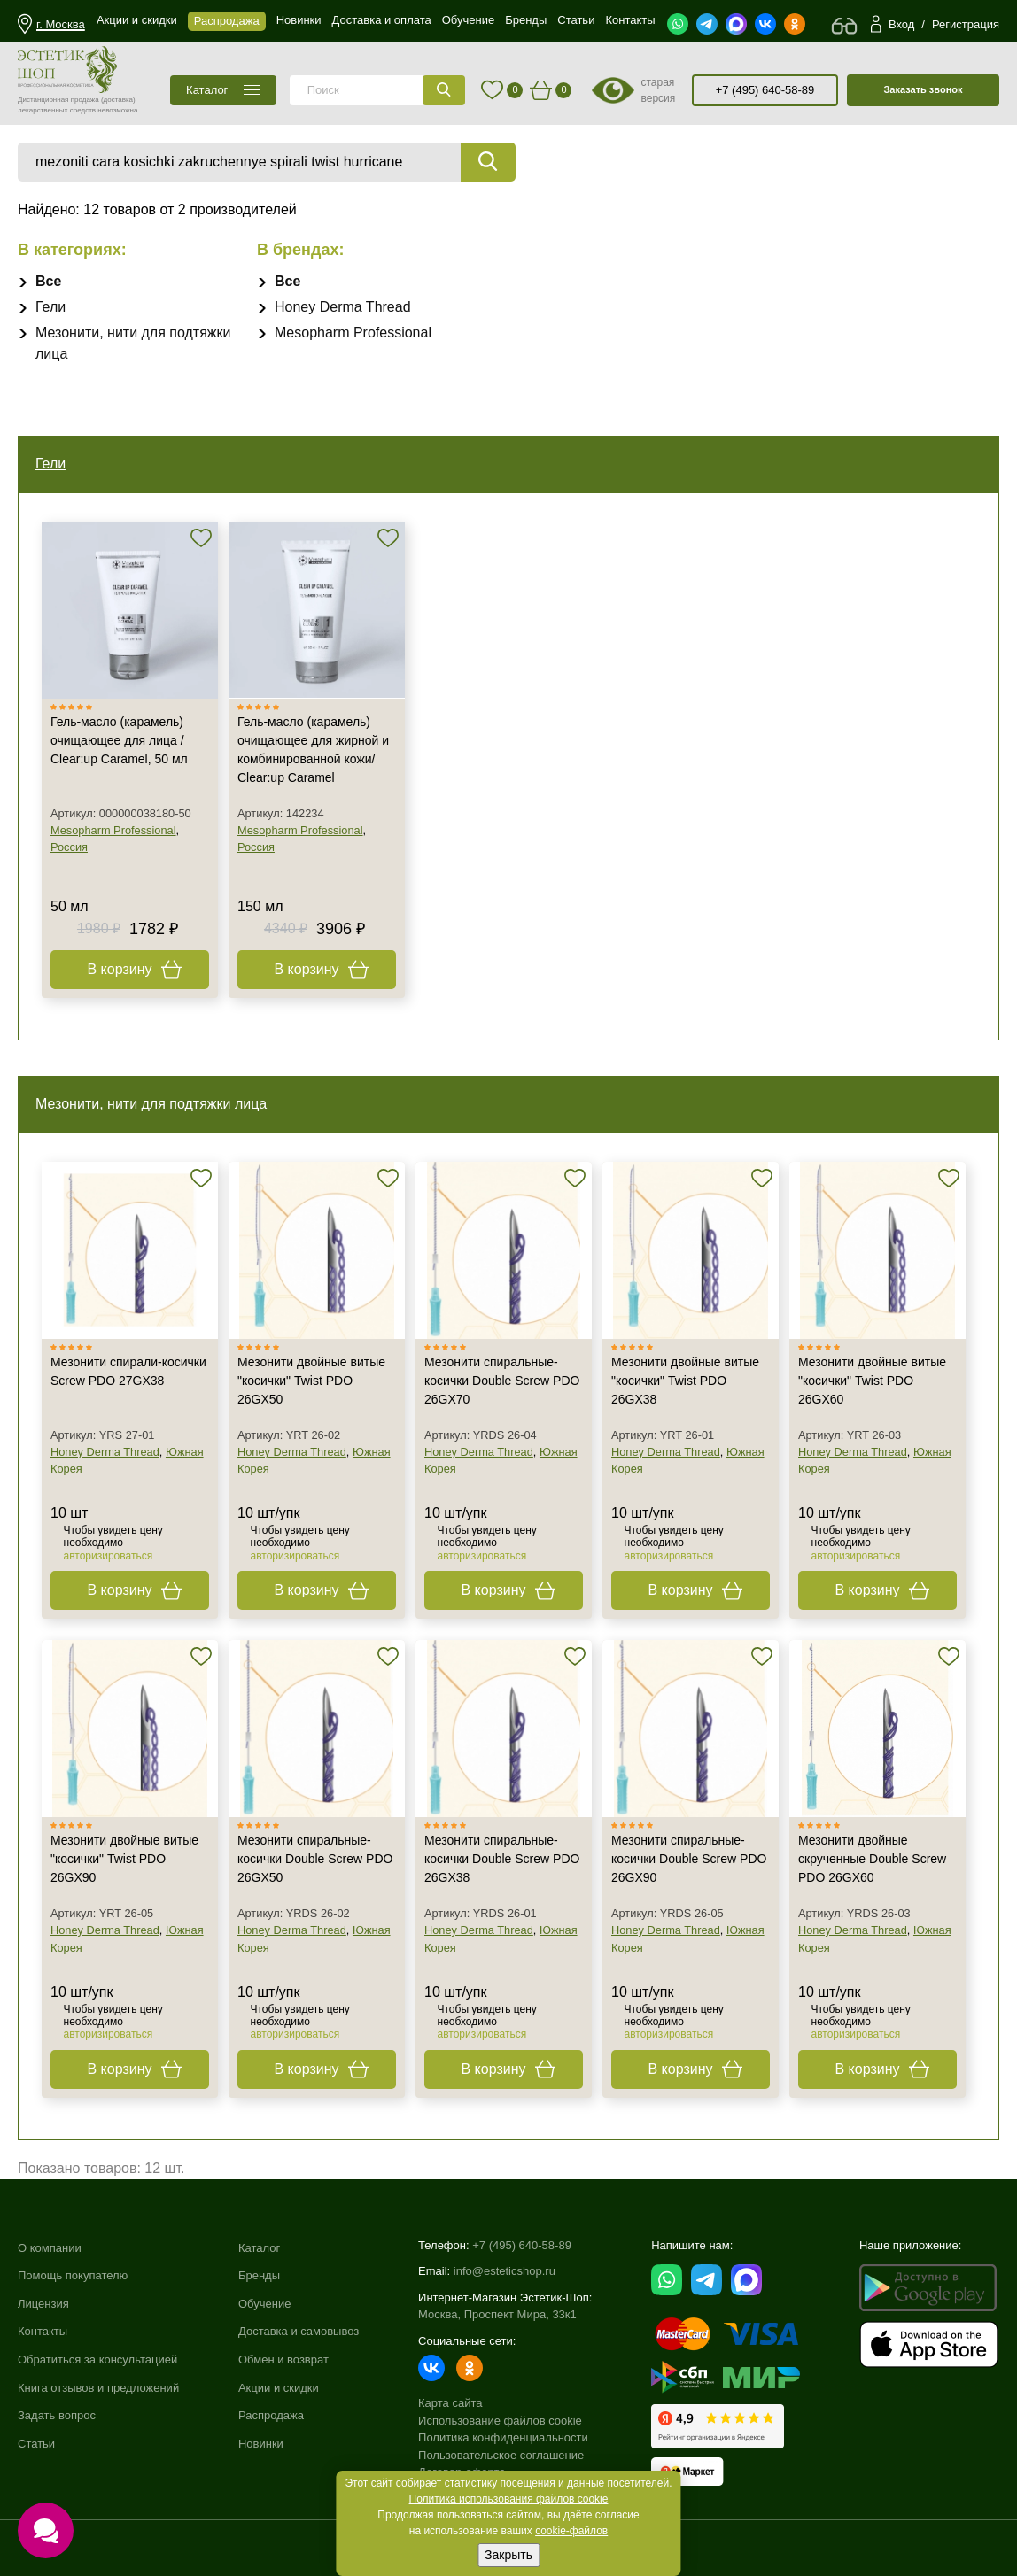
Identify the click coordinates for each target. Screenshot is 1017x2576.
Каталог (259, 2248)
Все (48, 281)
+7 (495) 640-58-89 (765, 90)
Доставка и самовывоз (298, 2331)
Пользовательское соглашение (501, 2455)
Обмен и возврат (283, 2359)
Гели (50, 306)
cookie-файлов (571, 2531)
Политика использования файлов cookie (509, 2499)
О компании (50, 2248)
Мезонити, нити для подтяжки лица (151, 1103)
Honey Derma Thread (343, 306)
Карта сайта (450, 2403)
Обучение (264, 2303)
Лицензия (43, 2303)
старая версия (657, 90)
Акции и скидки (278, 2387)
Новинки (260, 2443)
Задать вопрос (57, 2415)
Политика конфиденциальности (503, 2437)
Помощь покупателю (73, 2275)
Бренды (259, 2275)
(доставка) (118, 100)
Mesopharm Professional (353, 332)
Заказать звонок (922, 89)
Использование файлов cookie (500, 2420)
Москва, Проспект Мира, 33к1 (497, 2314)
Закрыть (508, 2555)
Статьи (36, 2443)
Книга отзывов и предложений (98, 2387)
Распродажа (271, 2415)
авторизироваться (108, 1556)
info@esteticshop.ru (504, 2271)
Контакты (42, 2331)
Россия (69, 847)
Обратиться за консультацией (97, 2359)
